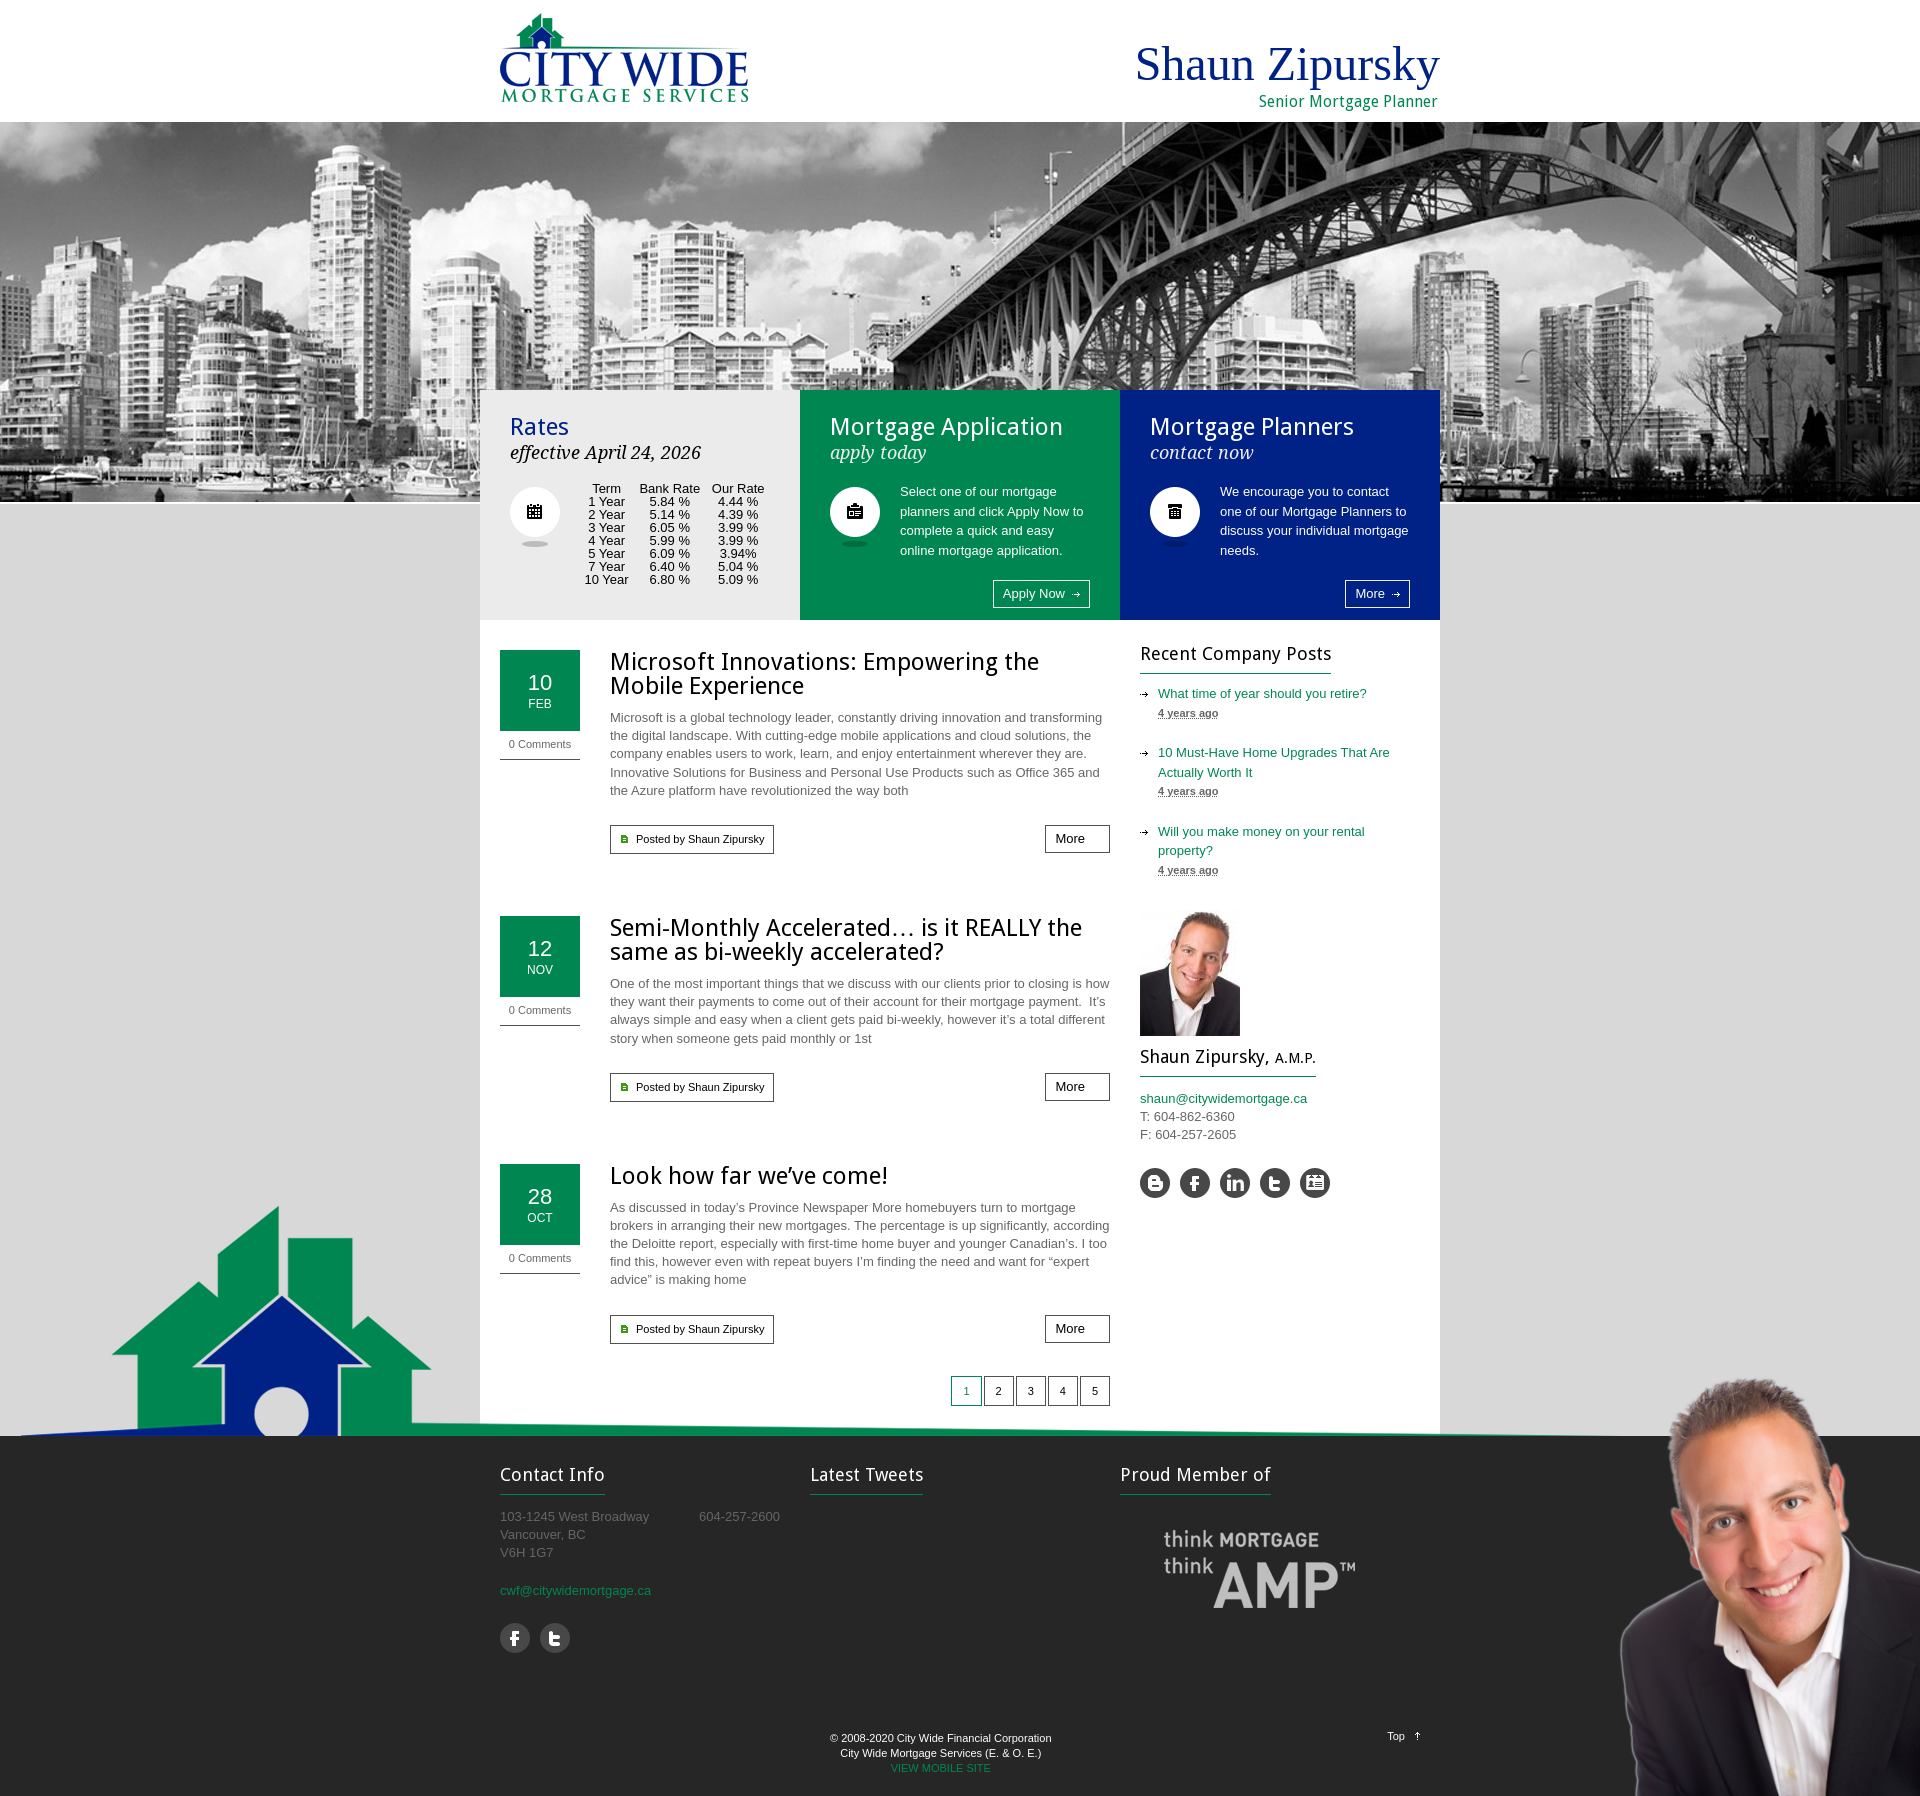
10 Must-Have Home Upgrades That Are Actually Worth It (1274, 762)
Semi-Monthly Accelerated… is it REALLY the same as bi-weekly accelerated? (846, 940)
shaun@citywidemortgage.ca (1223, 1098)
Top (1396, 1736)
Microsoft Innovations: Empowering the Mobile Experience (824, 674)
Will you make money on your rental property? (1261, 841)
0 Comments (540, 744)
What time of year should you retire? (1262, 693)
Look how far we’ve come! (749, 1176)
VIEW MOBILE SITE (941, 1768)
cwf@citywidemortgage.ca (575, 1590)
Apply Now (1034, 593)
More (1370, 593)
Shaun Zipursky (726, 839)
